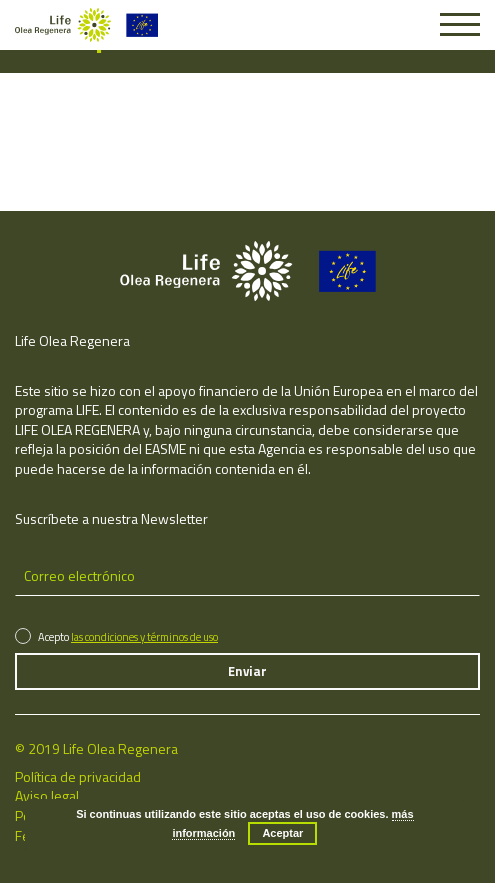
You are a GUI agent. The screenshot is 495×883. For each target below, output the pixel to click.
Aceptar (282, 833)
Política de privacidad (78, 776)
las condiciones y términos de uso (144, 637)
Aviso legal (47, 795)
